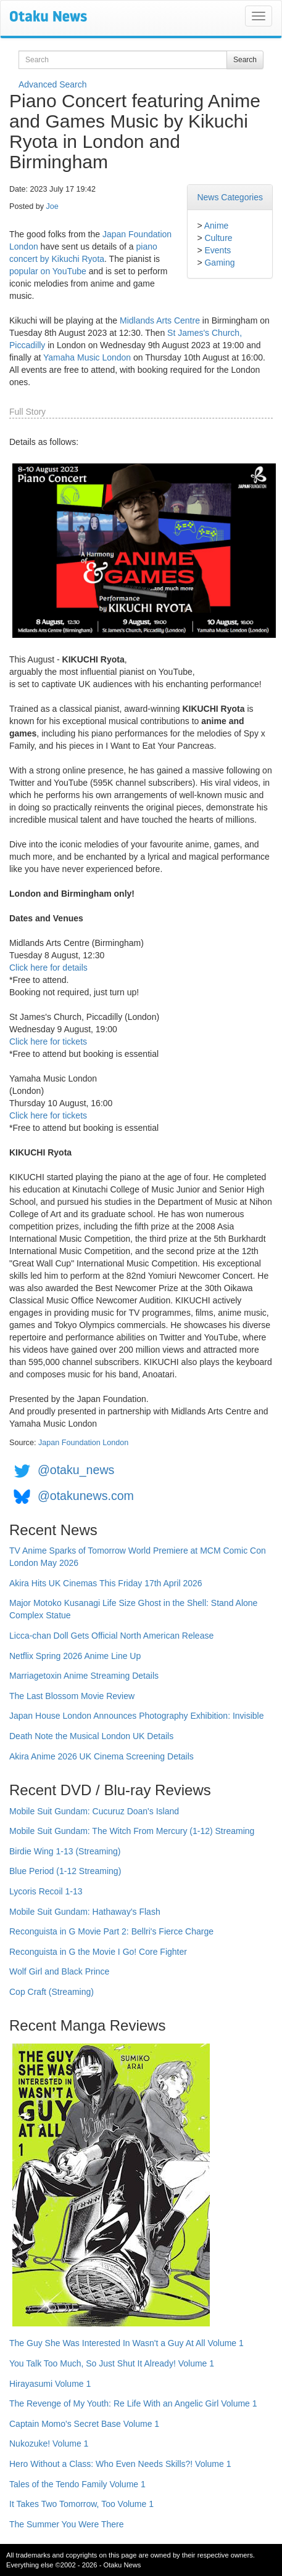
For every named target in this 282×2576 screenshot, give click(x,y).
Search (245, 59)
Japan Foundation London (83, 1442)
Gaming (219, 262)
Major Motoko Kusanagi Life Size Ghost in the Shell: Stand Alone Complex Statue (133, 1609)
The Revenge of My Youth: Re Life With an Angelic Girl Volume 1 (133, 2403)
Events (217, 250)
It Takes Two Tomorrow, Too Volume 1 (81, 2504)
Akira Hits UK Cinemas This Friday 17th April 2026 (105, 1583)
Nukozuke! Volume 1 (48, 2443)
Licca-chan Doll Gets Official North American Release (111, 1636)
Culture (218, 238)
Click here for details (48, 967)
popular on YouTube (47, 271)
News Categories (230, 197)
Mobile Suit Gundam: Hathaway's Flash (84, 1912)
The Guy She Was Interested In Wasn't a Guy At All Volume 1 (126, 2343)
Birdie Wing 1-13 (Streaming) (65, 1851)
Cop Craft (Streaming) (51, 1992)
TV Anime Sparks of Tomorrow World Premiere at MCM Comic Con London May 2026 (137, 1557)
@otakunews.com (86, 1495)
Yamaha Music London (87, 357)
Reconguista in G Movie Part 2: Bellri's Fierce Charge (111, 1931)
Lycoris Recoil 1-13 (46, 1891)
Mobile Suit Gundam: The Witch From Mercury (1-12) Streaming (131, 1831)
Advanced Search (53, 84)
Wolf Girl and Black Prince (59, 1971)
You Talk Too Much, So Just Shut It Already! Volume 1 (111, 2363)
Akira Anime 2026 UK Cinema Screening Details (101, 1756)
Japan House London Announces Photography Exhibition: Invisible (136, 1716)
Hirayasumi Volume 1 (50, 2384)
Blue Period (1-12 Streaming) (65, 1871)
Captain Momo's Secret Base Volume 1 (84, 2424)
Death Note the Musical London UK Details (91, 1736)
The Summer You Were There (66, 2524)
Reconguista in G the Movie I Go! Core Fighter (98, 1952)
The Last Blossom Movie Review (72, 1696)
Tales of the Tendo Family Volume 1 (77, 2484)
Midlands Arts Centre (160, 320)
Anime (216, 225)
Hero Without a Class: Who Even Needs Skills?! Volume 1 (120, 2464)
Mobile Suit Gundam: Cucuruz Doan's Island (94, 1811)
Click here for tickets (48, 1041)
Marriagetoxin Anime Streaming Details (84, 1676)
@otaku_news (76, 1470)
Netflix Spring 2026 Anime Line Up (75, 1656)
